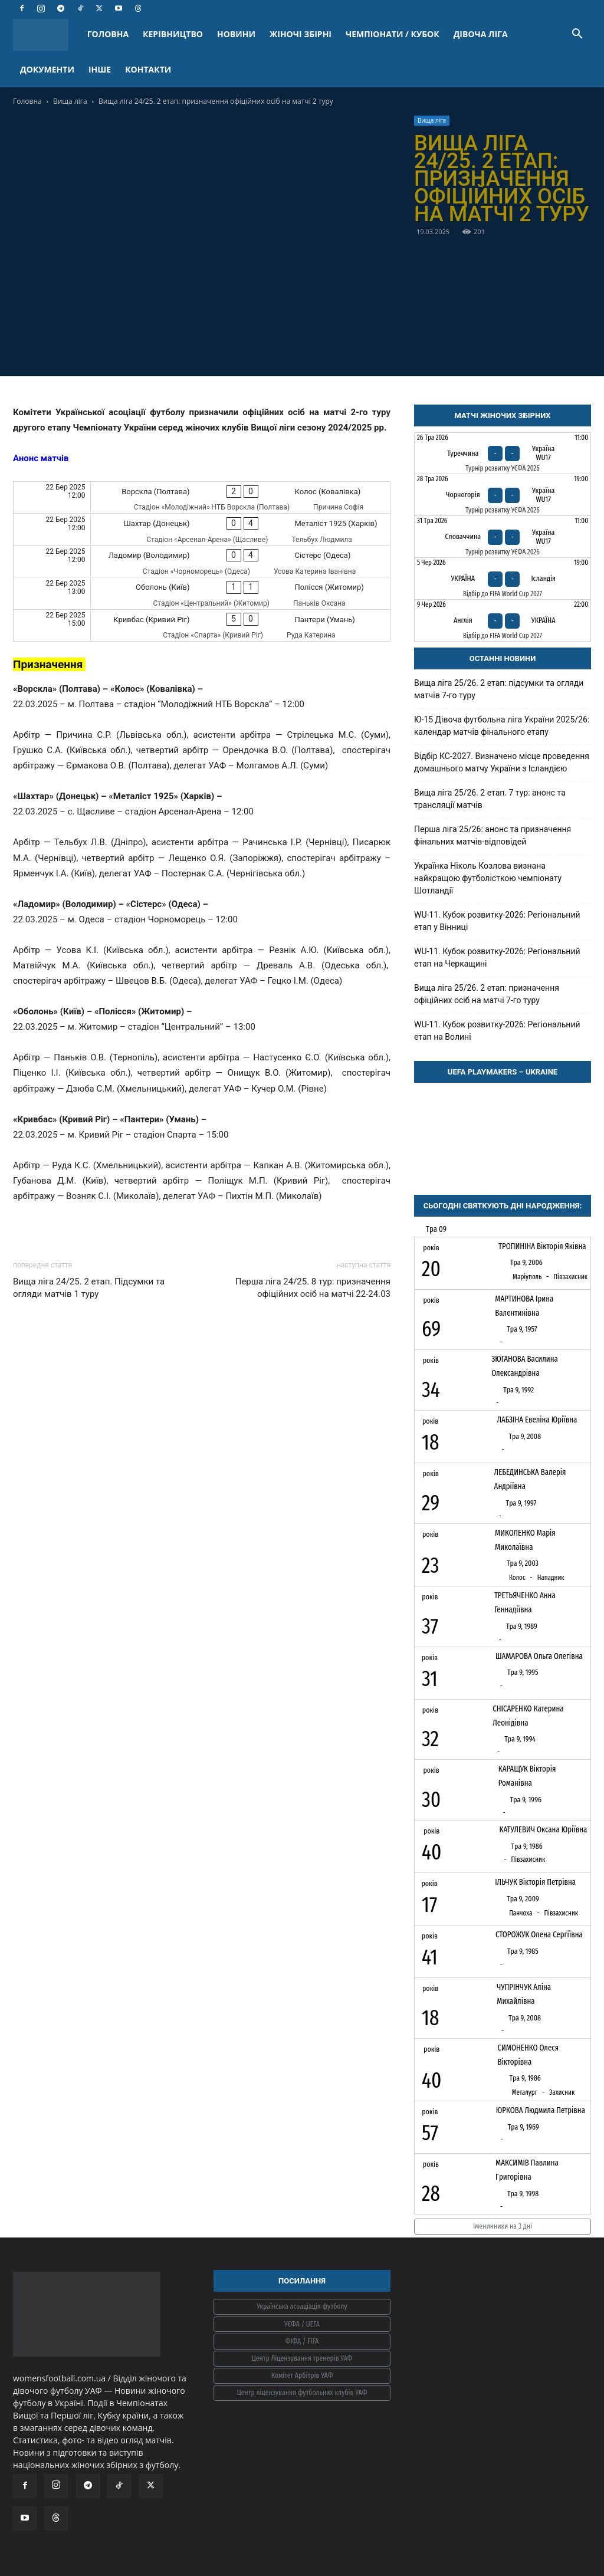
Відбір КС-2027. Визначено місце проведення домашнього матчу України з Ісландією (501, 762)
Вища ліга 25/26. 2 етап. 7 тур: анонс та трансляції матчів (490, 799)
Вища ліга (70, 101)
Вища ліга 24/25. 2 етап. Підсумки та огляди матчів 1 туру (89, 1287)
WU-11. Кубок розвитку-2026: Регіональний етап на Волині (497, 1030)
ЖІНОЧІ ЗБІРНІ (300, 34)
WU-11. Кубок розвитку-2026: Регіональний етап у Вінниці (497, 921)
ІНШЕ (99, 69)
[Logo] (46, 34)
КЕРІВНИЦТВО (173, 34)
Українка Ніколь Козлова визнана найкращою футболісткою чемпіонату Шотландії (488, 878)
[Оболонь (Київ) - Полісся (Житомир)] (202, 593)
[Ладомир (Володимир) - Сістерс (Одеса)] (202, 561)
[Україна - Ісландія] (502, 578)
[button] (577, 35)
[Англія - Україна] (502, 620)
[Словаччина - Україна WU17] (502, 536)
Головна (27, 101)
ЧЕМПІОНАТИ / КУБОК (392, 34)
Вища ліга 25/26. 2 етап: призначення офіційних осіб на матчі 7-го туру (486, 994)
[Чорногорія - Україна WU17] (502, 494)
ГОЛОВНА (108, 34)
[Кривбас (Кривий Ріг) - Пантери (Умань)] (202, 625)
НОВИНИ (236, 34)
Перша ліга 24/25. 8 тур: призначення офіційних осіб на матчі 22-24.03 (312, 1287)
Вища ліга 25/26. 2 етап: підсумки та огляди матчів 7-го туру (498, 689)
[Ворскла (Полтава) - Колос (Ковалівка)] (202, 497)
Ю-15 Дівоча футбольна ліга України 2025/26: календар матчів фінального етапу (501, 726)
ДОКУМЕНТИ (47, 69)
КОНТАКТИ (148, 69)
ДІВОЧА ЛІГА (481, 34)
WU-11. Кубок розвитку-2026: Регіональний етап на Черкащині (497, 957)
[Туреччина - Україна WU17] (502, 453)
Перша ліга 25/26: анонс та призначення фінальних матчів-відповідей (492, 835)
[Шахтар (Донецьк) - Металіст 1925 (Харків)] (202, 529)
